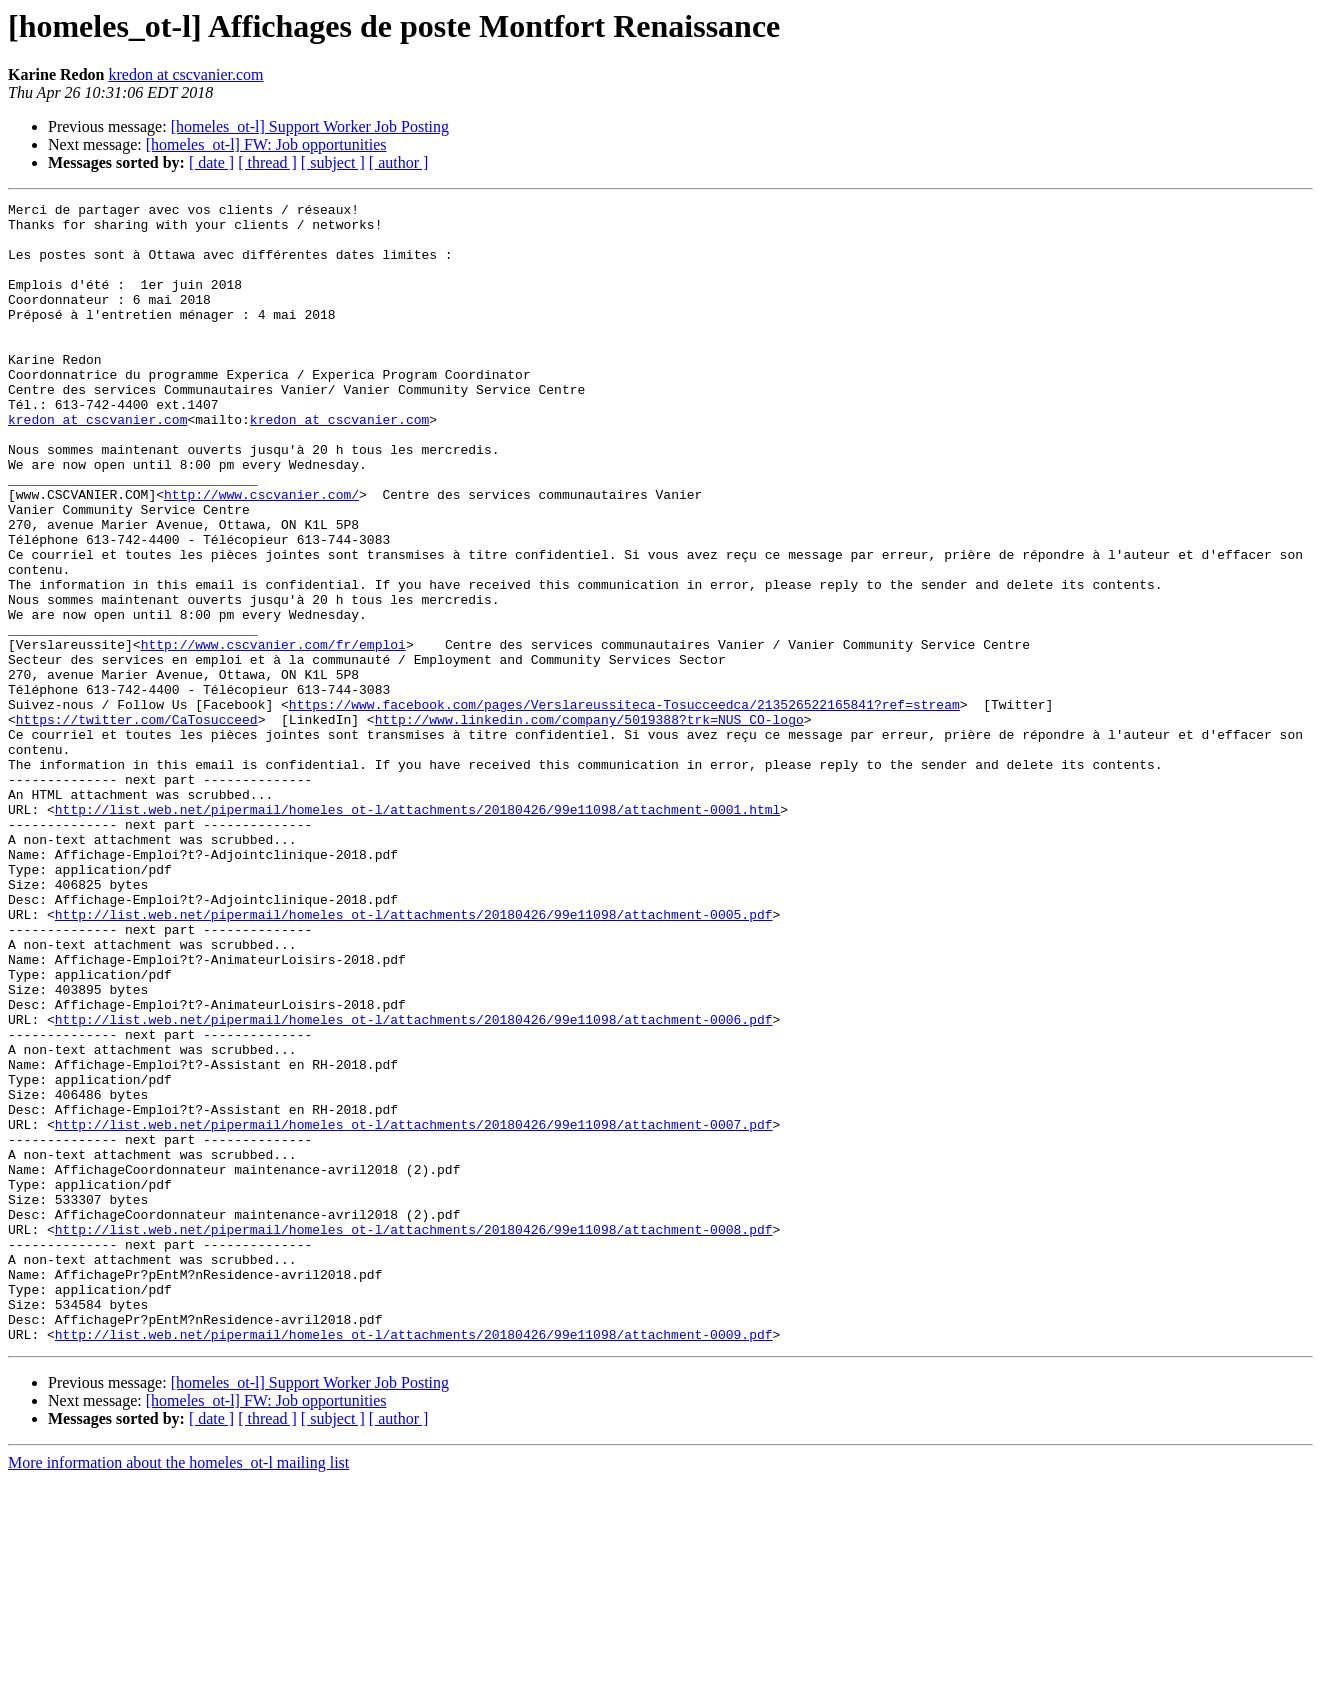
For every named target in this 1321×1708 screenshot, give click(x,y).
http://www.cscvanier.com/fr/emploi (273, 734)
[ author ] (399, 162)
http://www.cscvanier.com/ (261, 554)
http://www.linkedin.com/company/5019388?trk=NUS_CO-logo (589, 824)
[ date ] (211, 162)
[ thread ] (267, 162)
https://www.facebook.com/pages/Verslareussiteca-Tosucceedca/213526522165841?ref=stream (624, 806)
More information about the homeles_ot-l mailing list (178, 1690)
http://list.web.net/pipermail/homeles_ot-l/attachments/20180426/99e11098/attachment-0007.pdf (414, 1310)
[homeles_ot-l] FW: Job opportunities (266, 144)
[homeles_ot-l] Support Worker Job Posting (310, 126)
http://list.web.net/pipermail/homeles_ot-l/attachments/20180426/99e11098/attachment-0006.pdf (414, 1184)
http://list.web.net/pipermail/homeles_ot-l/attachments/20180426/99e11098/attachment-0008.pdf (414, 1436)
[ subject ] (333, 162)
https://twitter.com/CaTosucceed (137, 824)
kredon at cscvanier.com (185, 74)
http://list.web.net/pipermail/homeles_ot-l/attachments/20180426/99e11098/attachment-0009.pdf (414, 1562)
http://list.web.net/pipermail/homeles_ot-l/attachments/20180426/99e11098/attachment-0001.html (417, 932)
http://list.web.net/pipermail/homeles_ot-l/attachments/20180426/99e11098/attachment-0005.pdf (414, 1058)
